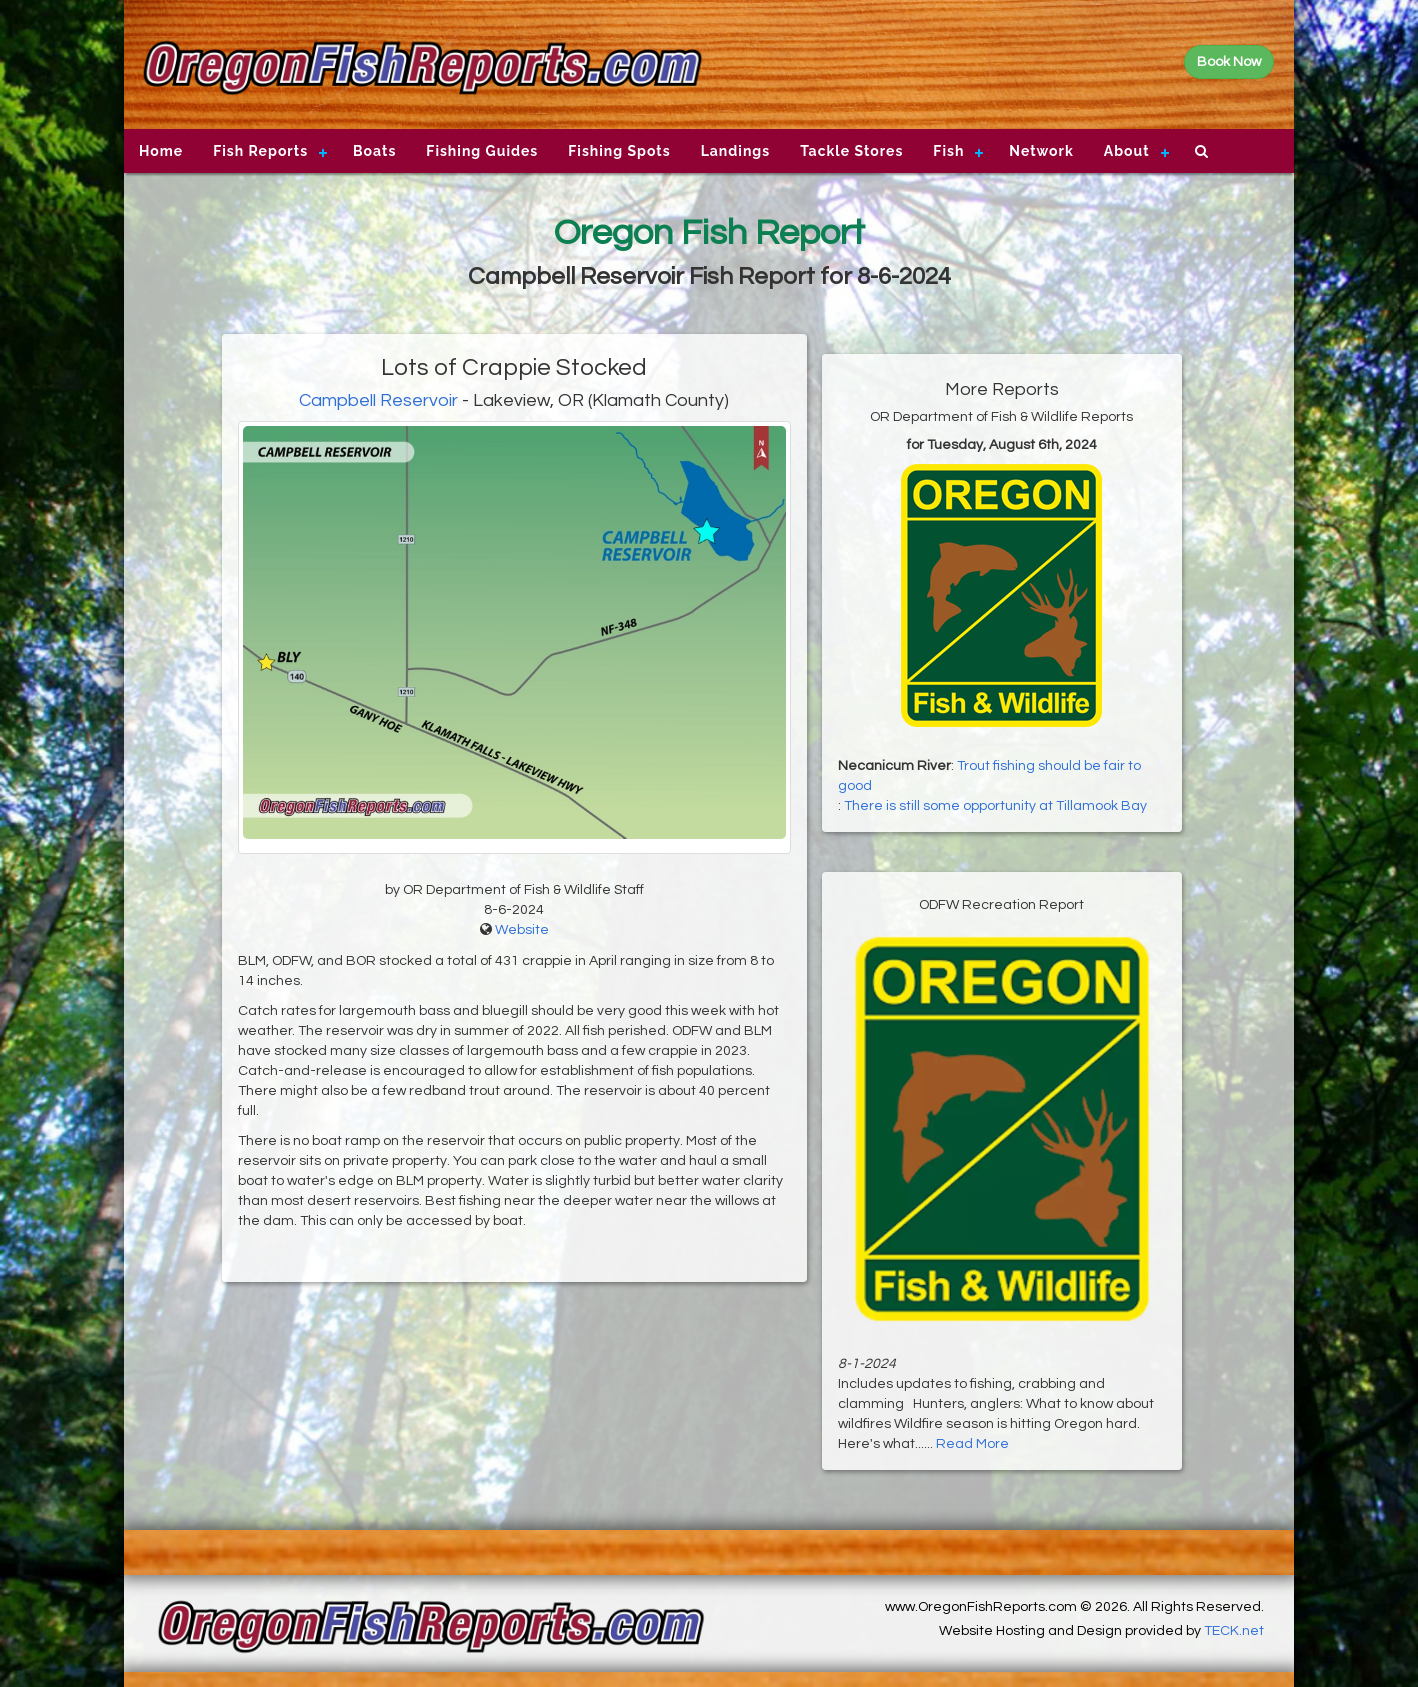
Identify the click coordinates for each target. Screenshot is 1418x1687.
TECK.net (1234, 1631)
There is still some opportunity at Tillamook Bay (995, 806)
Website (522, 930)
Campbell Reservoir (378, 400)
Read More (972, 1444)
